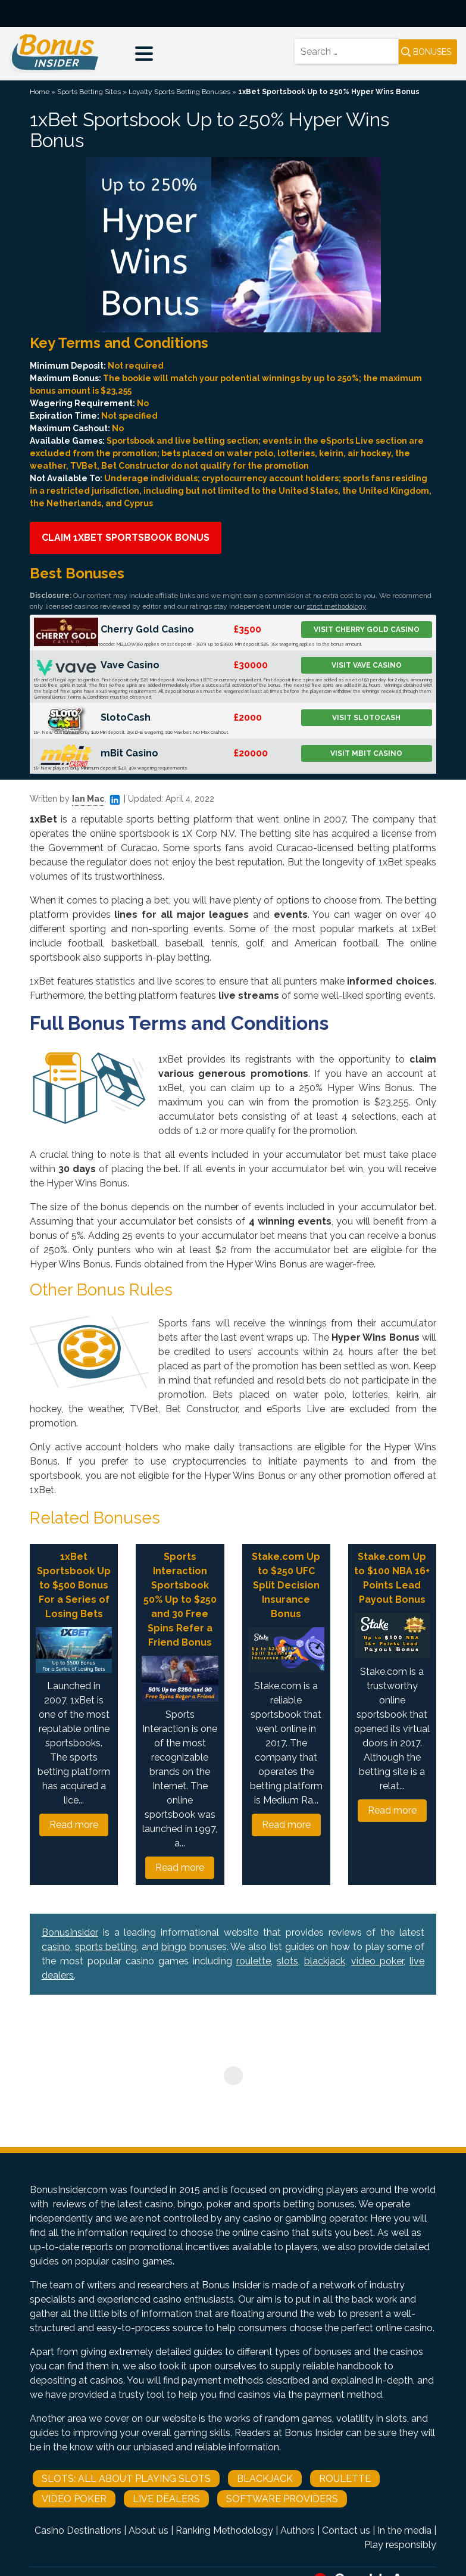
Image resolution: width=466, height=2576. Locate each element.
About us (148, 2530)
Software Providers (282, 2499)
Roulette (345, 2478)
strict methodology (336, 606)
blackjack (324, 1961)
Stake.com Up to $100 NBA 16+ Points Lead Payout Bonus (392, 1578)
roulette (253, 1961)
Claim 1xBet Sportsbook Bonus (125, 537)
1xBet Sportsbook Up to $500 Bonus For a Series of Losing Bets (74, 1585)
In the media (404, 2530)
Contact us (346, 2530)
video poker (377, 1961)
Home (39, 92)
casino (56, 1946)
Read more (73, 1824)
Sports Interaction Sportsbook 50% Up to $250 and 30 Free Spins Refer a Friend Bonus (180, 1599)
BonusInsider (70, 1932)
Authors (297, 2530)
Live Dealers (166, 2499)
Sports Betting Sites (89, 92)
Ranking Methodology (224, 2530)
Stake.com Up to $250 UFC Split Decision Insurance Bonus (286, 1585)
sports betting (106, 1946)
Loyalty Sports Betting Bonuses (179, 92)
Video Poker (74, 2499)
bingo (173, 1946)
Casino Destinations (78, 2530)
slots (287, 1961)
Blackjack (265, 2478)
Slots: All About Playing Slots (126, 2478)
